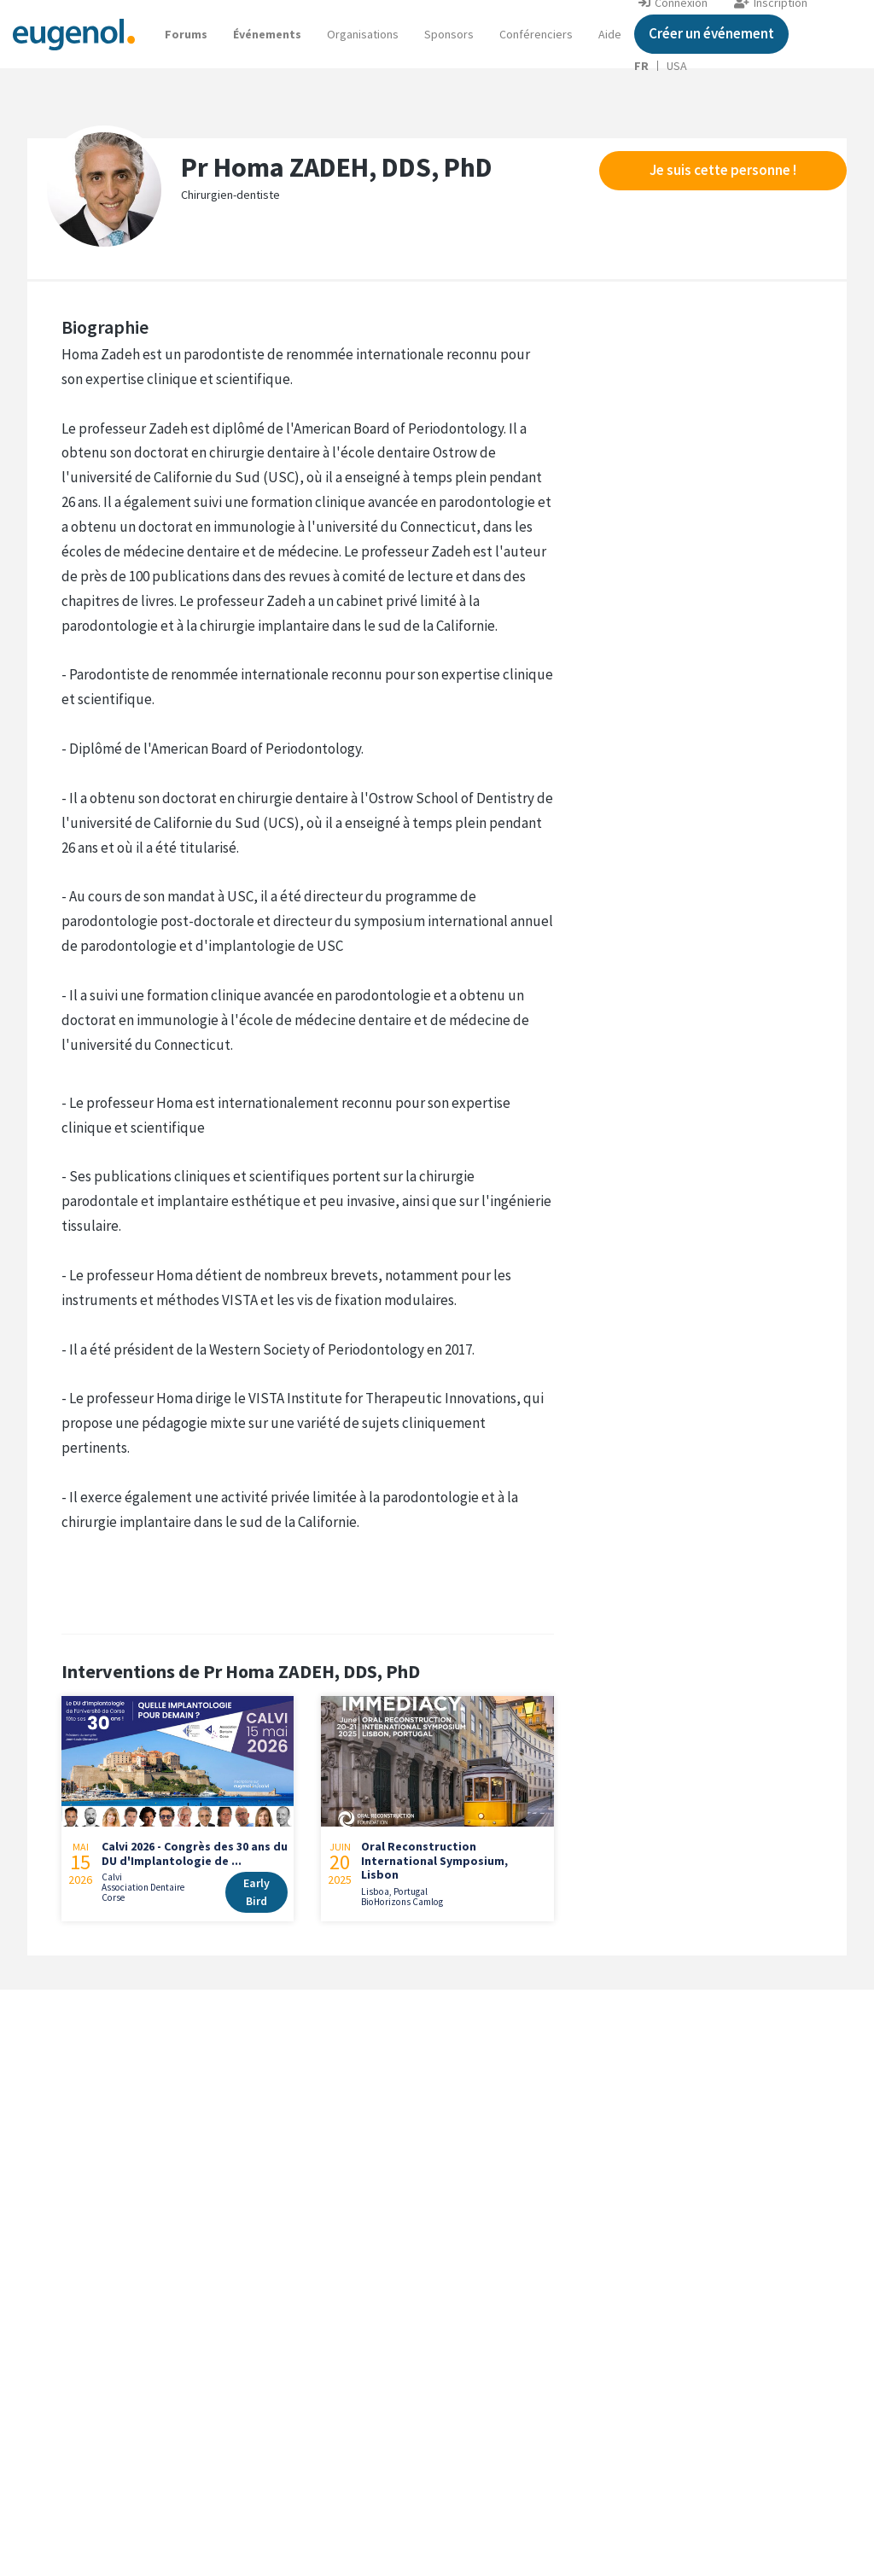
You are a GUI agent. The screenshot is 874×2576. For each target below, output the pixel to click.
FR (641, 65)
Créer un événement (711, 33)
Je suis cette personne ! (723, 169)
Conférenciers (536, 34)
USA (677, 65)
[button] (610, 34)
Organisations (363, 34)
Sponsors (449, 34)
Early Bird (256, 1892)
